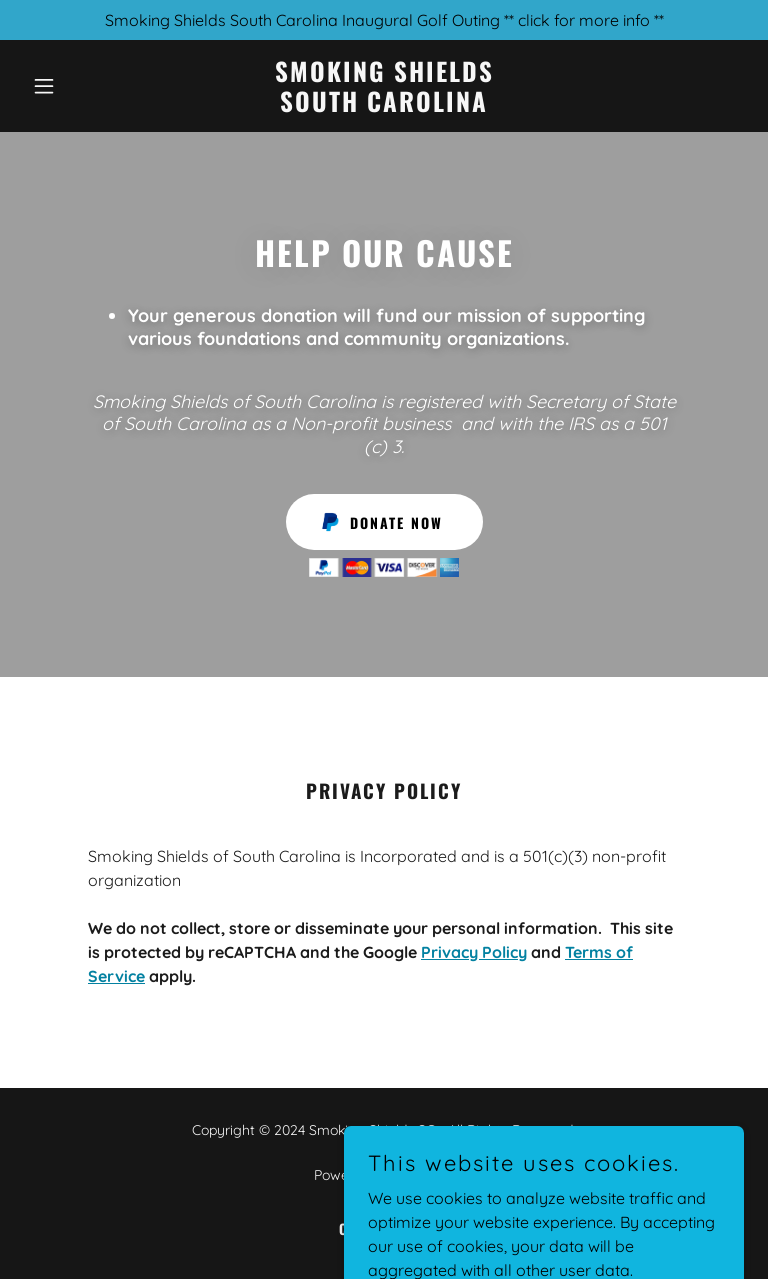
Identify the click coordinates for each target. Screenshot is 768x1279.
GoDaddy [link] (424, 1175)
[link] (384, 106)
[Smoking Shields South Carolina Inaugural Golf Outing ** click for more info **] (384, 20)
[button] (78, 86)
